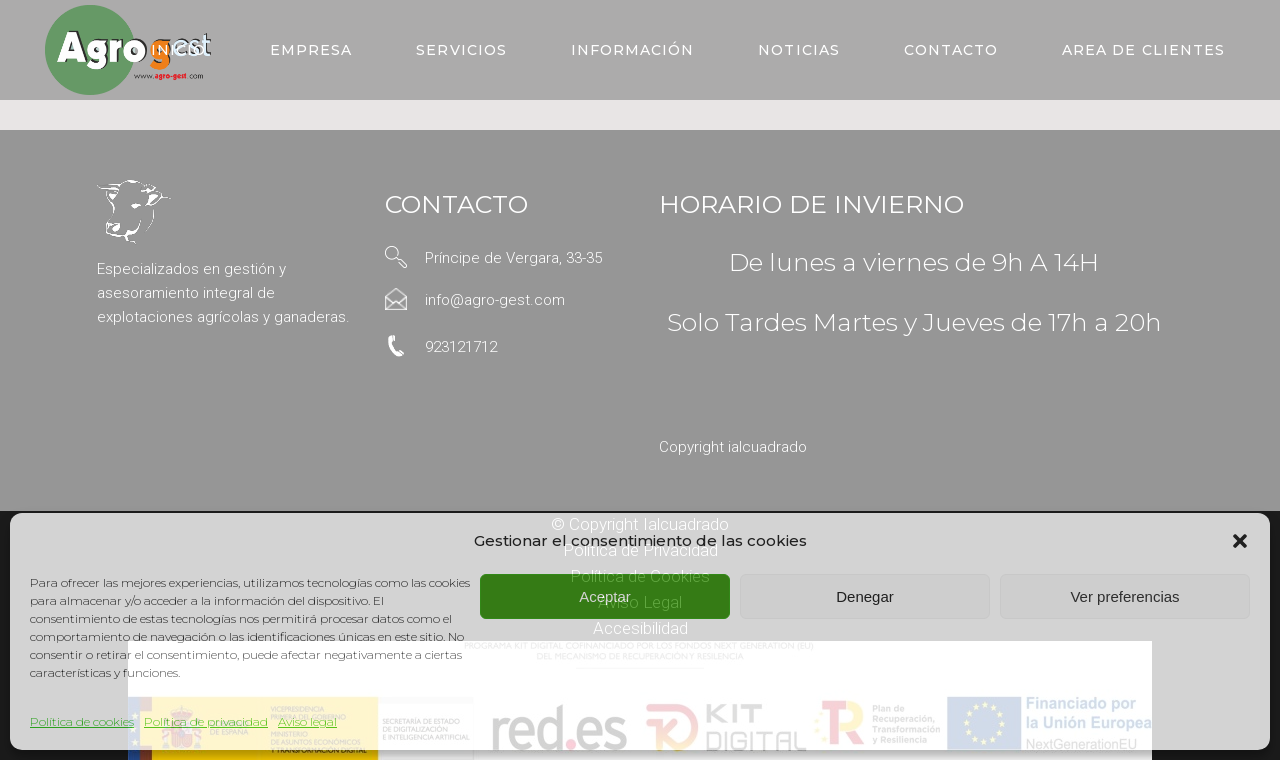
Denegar (865, 596)
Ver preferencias (1124, 596)
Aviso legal (307, 721)
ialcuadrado (767, 447)
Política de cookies (82, 721)
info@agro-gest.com (495, 300)
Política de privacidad (206, 721)
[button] (1240, 541)
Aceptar (605, 596)
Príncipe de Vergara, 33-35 (513, 258)
